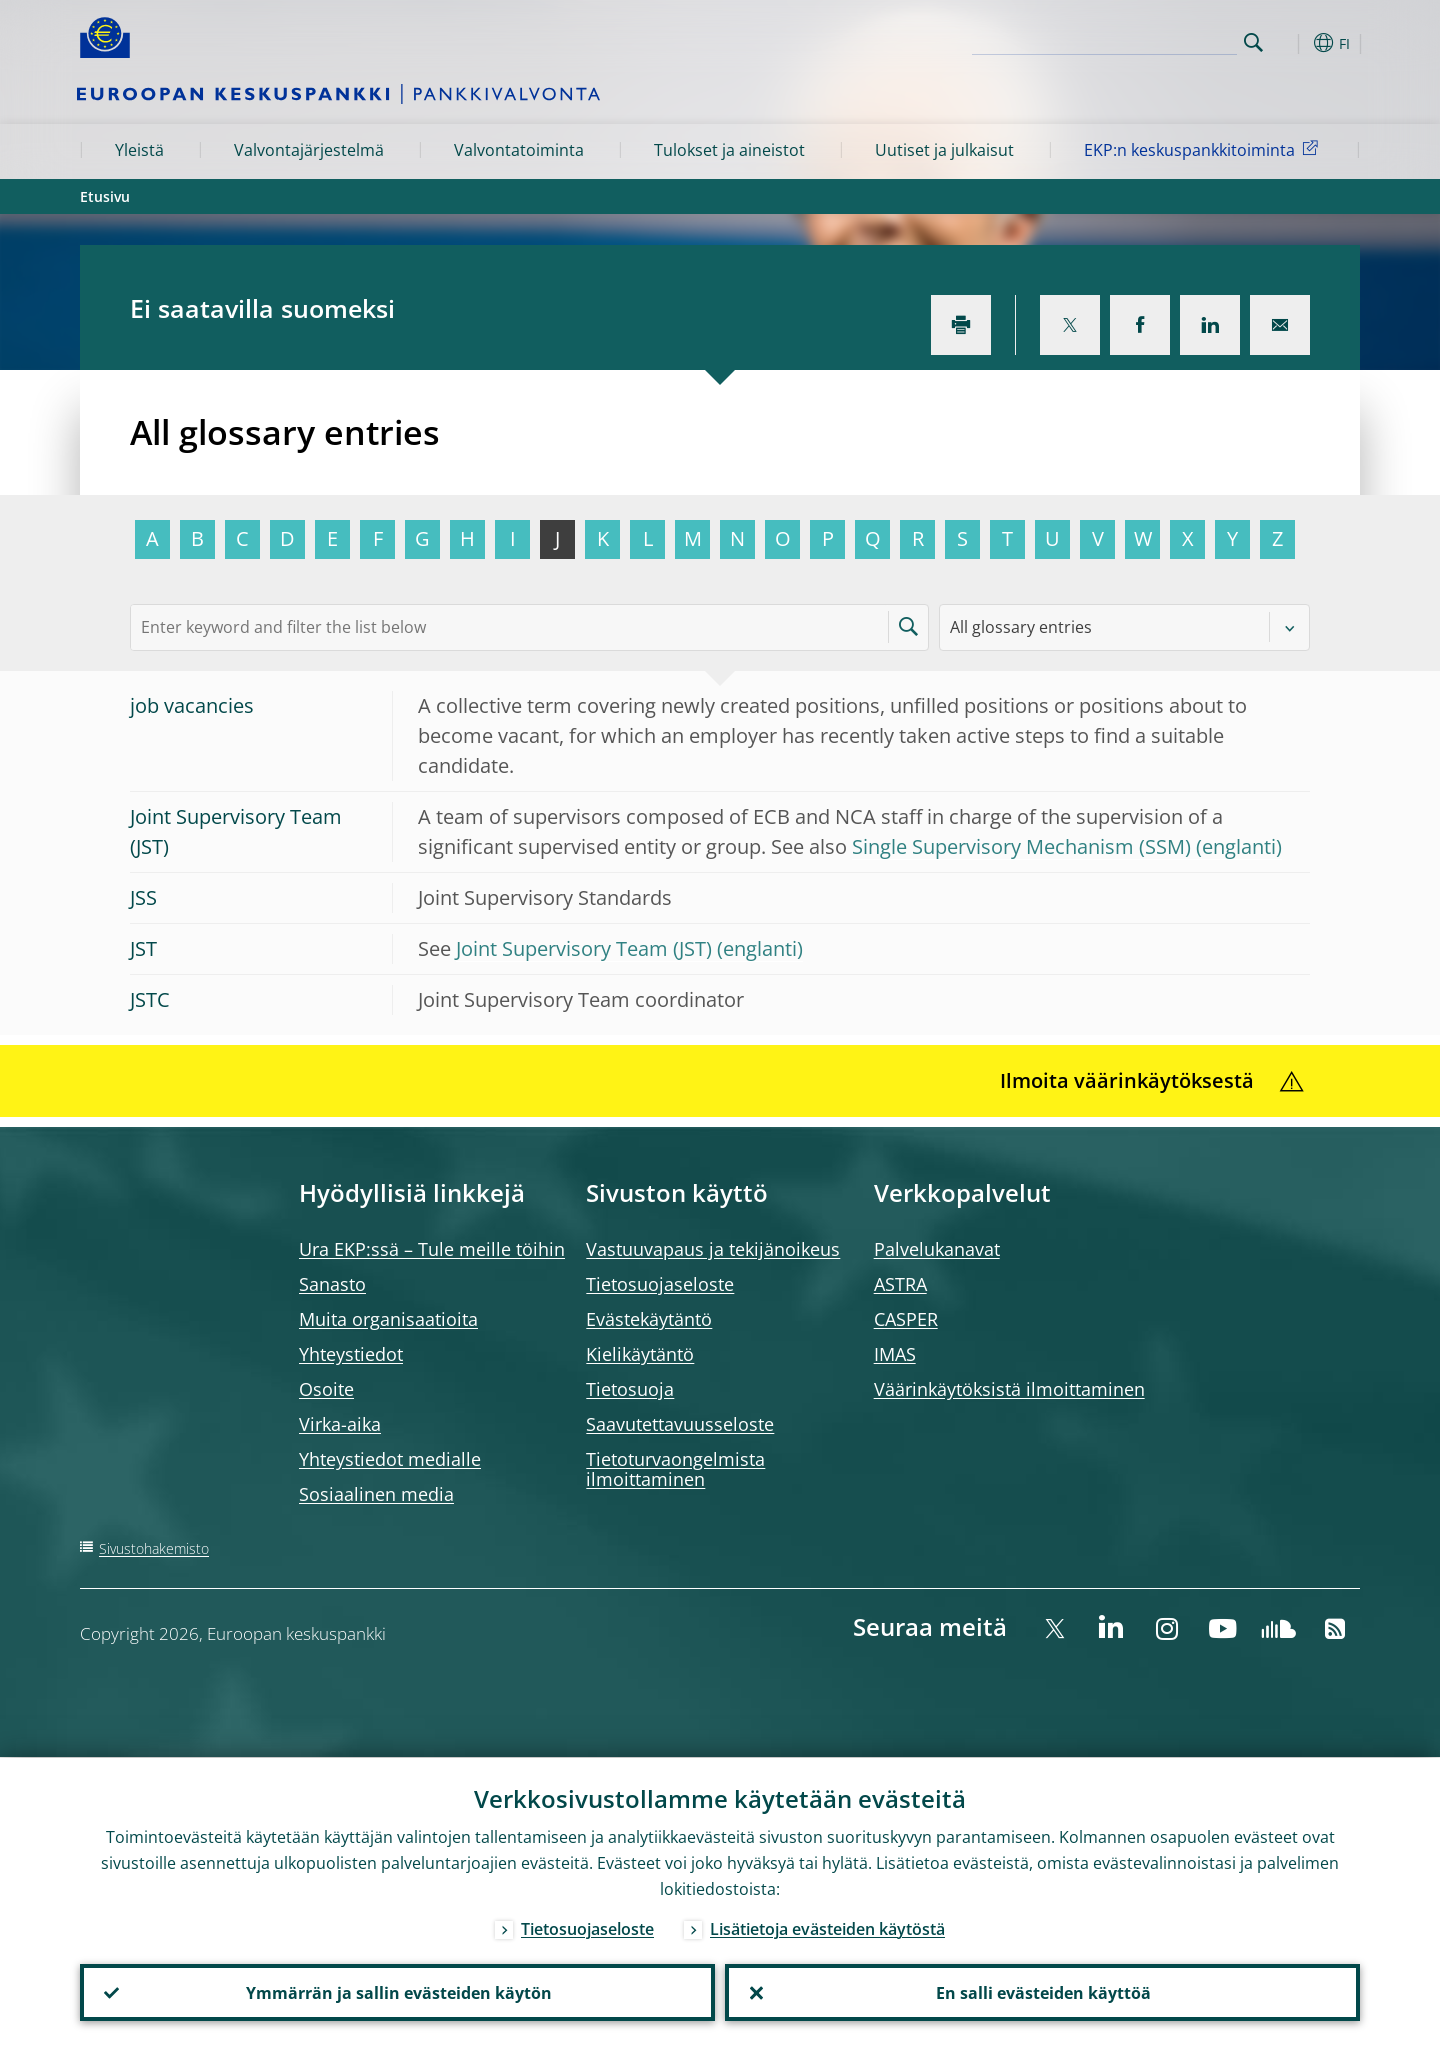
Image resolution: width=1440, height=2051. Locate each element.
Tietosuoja (630, 1389)
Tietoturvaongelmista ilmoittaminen (675, 1469)
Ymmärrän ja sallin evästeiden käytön (398, 1992)
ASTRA (900, 1284)
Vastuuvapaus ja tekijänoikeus (713, 1249)
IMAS (895, 1354)
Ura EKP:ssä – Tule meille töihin (432, 1249)
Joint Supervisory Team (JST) (584, 948)
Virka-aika (340, 1424)
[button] (1290, 43)
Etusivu (105, 196)
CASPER (906, 1319)
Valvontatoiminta (519, 150)
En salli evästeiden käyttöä (1042, 1992)
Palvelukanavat (937, 1249)
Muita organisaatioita (388, 1319)
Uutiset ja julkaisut (944, 150)
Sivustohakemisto (154, 1548)
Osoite (326, 1389)
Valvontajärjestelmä (309, 150)
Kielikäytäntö (640, 1354)
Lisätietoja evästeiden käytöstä (827, 1928)
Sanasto (332, 1284)
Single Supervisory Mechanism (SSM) (1021, 846)
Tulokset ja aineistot (729, 150)
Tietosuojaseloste (660, 1284)
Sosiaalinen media (376, 1494)
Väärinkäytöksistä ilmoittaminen (1009, 1389)
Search (1253, 42)
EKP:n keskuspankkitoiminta (1204, 149)
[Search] (1137, 40)
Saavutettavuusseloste (680, 1424)
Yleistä (139, 150)
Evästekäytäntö (649, 1319)
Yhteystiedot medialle (390, 1459)
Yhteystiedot (351, 1354)
